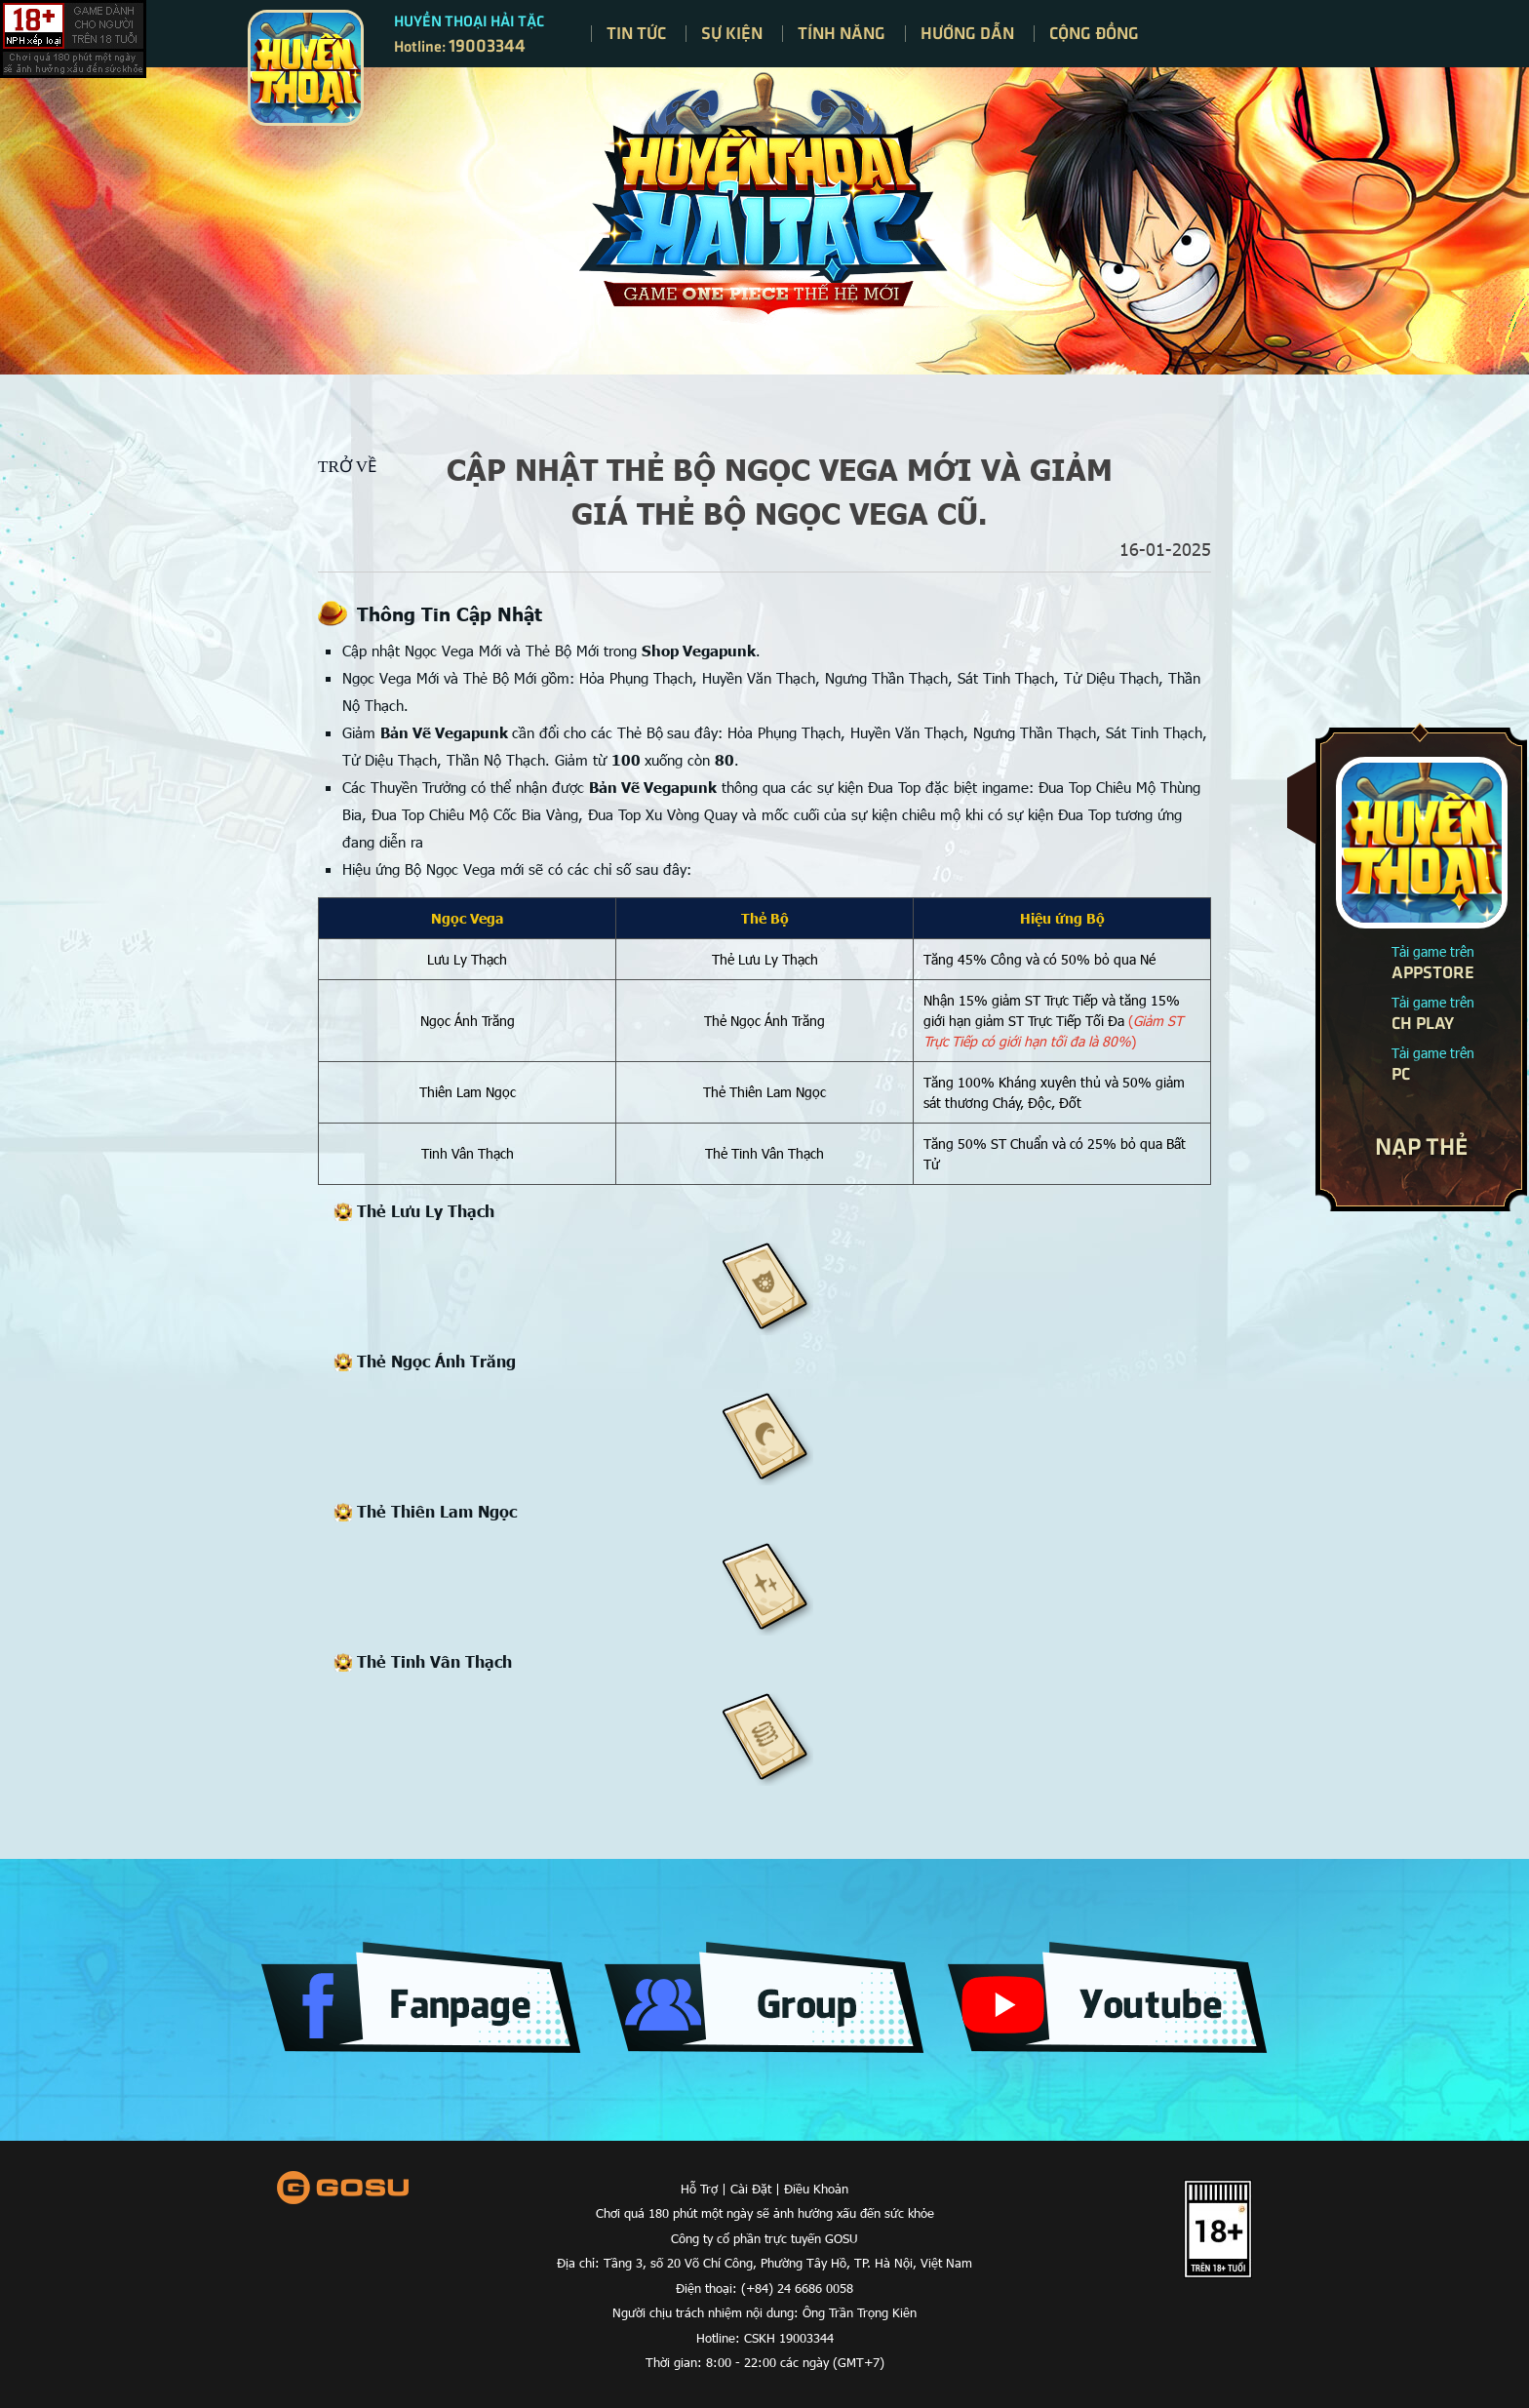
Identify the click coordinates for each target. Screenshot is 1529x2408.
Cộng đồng (1094, 32)
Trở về (347, 466)
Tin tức (636, 32)
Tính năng (841, 32)
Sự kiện (732, 32)
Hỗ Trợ (699, 2188)
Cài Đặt (750, 2188)
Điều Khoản (816, 2188)
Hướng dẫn (967, 32)
